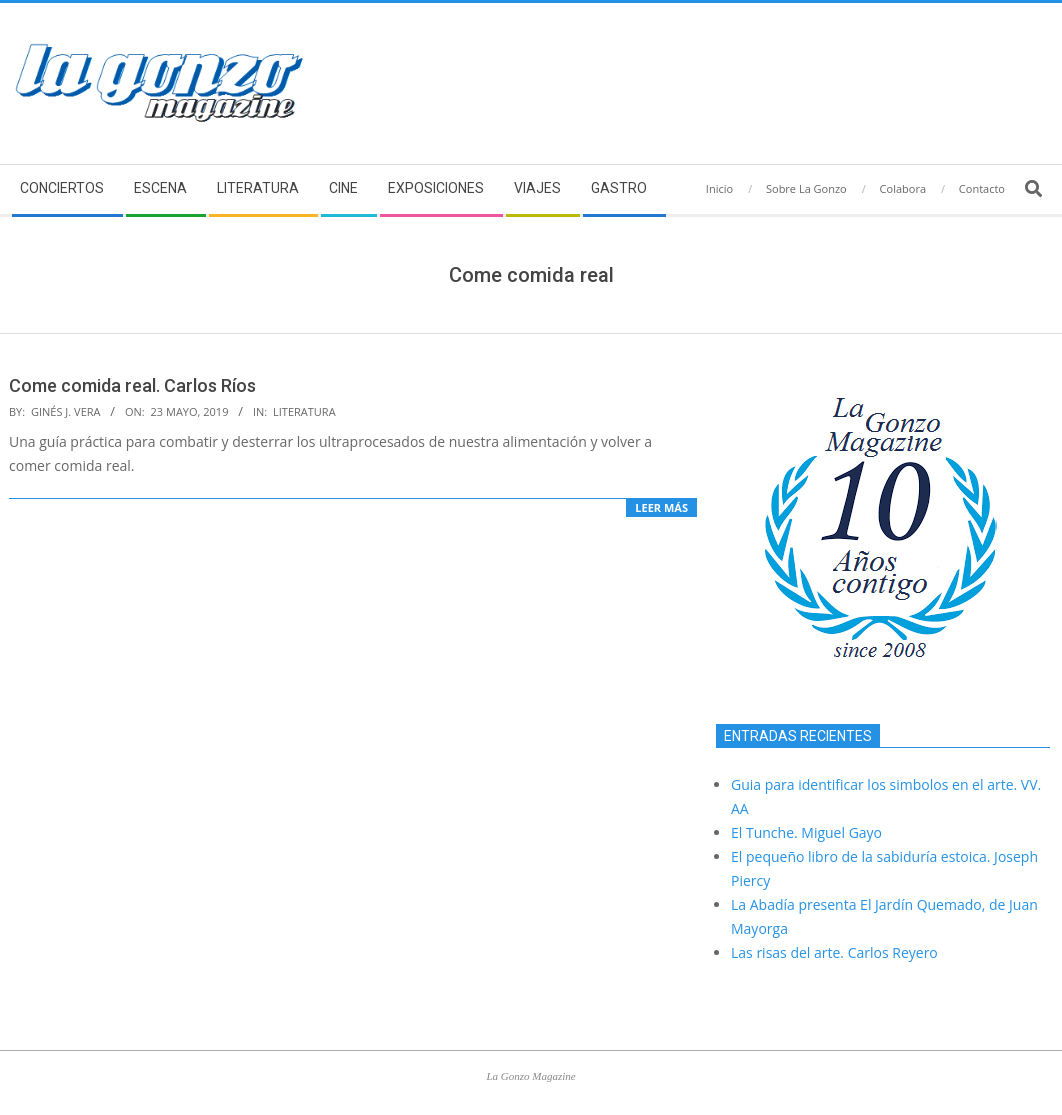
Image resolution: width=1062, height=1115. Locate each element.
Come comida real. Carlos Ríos (132, 385)
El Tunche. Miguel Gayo (806, 832)
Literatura (304, 411)
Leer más (661, 507)
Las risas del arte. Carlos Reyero (834, 952)
